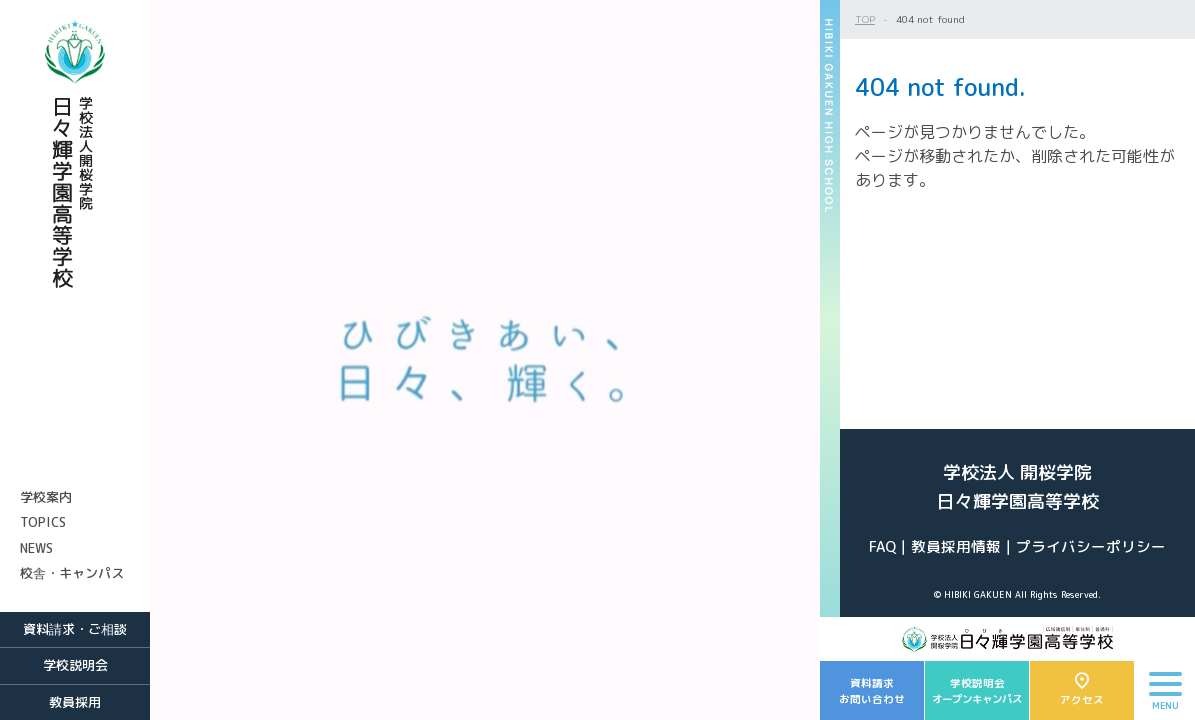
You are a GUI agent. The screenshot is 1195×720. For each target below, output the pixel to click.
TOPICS (43, 522)
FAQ (882, 546)
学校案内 (46, 497)
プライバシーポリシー (1091, 546)
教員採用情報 (956, 546)
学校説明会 (75, 665)
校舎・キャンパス (72, 573)
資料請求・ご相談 (75, 629)
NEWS (36, 548)
